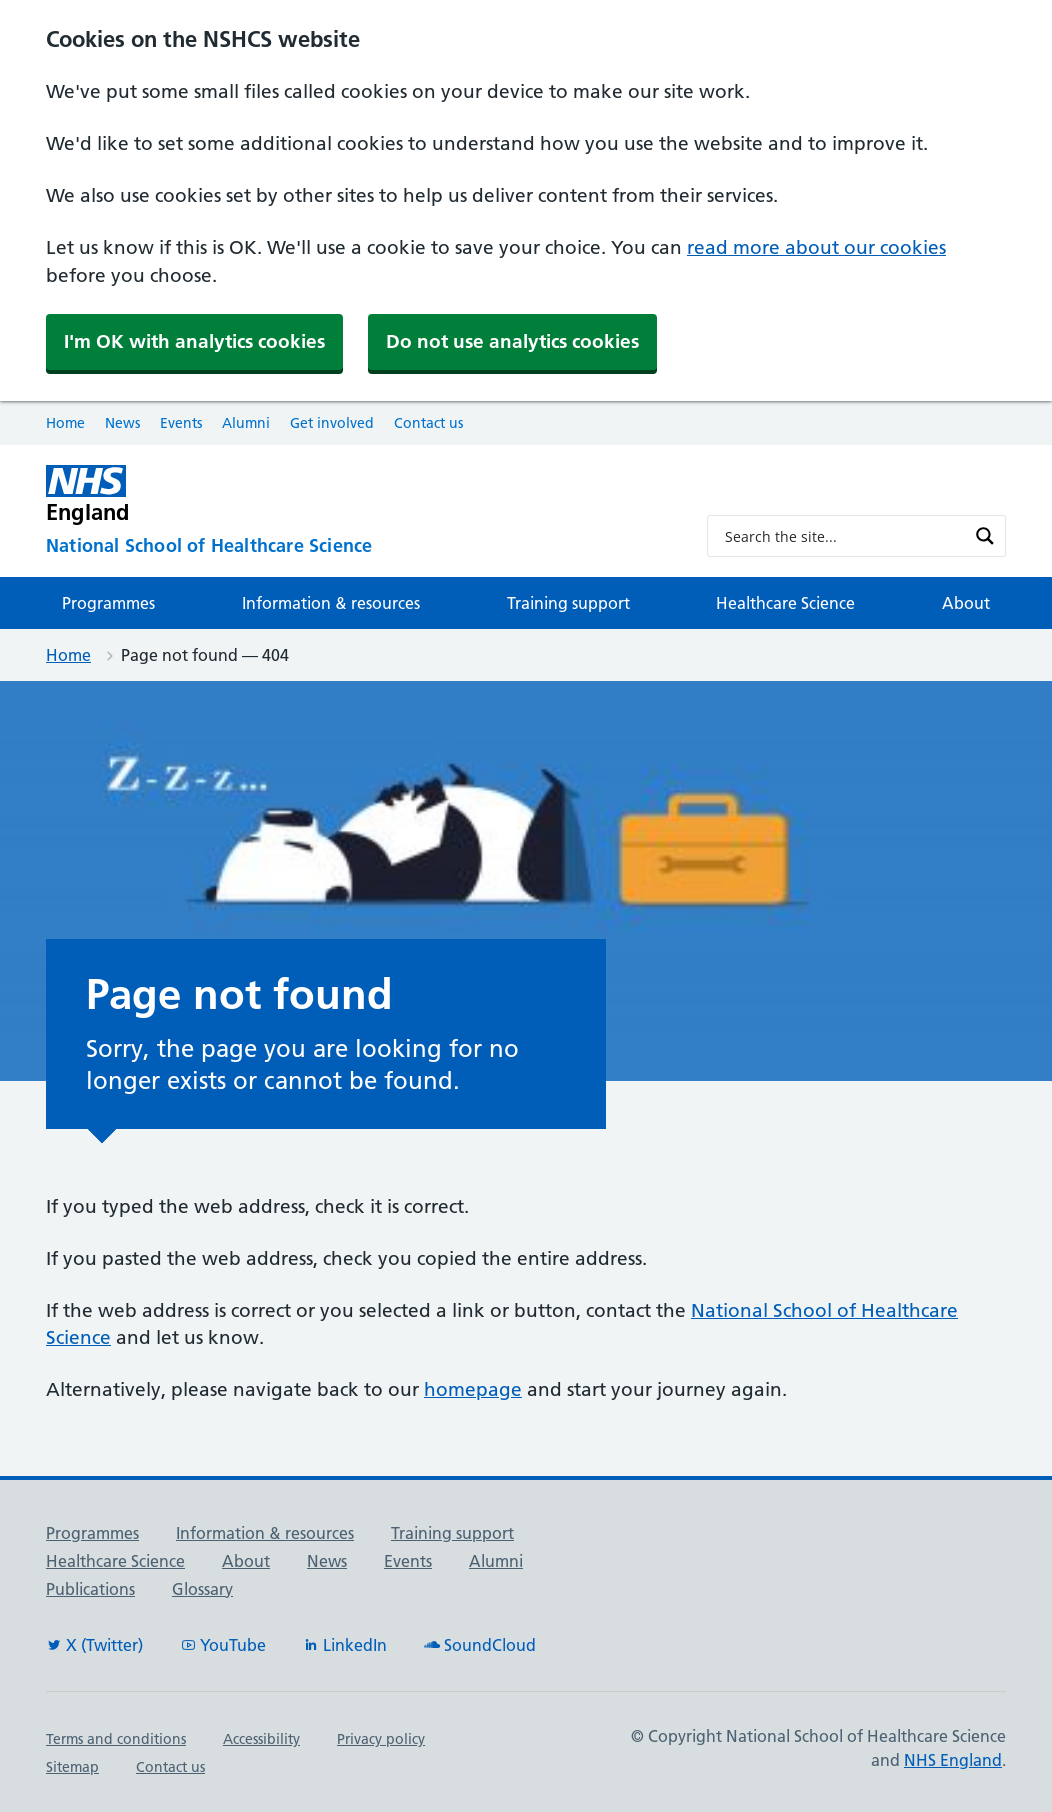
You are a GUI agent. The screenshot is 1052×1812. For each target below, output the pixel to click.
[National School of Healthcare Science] (360, 546)
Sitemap (72, 1767)
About (966, 603)
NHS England (953, 1760)
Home (65, 423)
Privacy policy (381, 1739)
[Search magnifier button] (985, 536)
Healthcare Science (785, 603)
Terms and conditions (116, 1739)
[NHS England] (360, 494)
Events (181, 423)
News (122, 423)
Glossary (202, 1589)
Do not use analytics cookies (512, 341)
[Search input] (843, 536)
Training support (568, 603)
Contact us (428, 423)
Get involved (332, 423)
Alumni (246, 423)
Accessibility (261, 1739)
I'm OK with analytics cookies (194, 341)
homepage (473, 1389)
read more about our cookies (816, 247)
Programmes (108, 603)
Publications (90, 1589)
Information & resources (331, 603)
